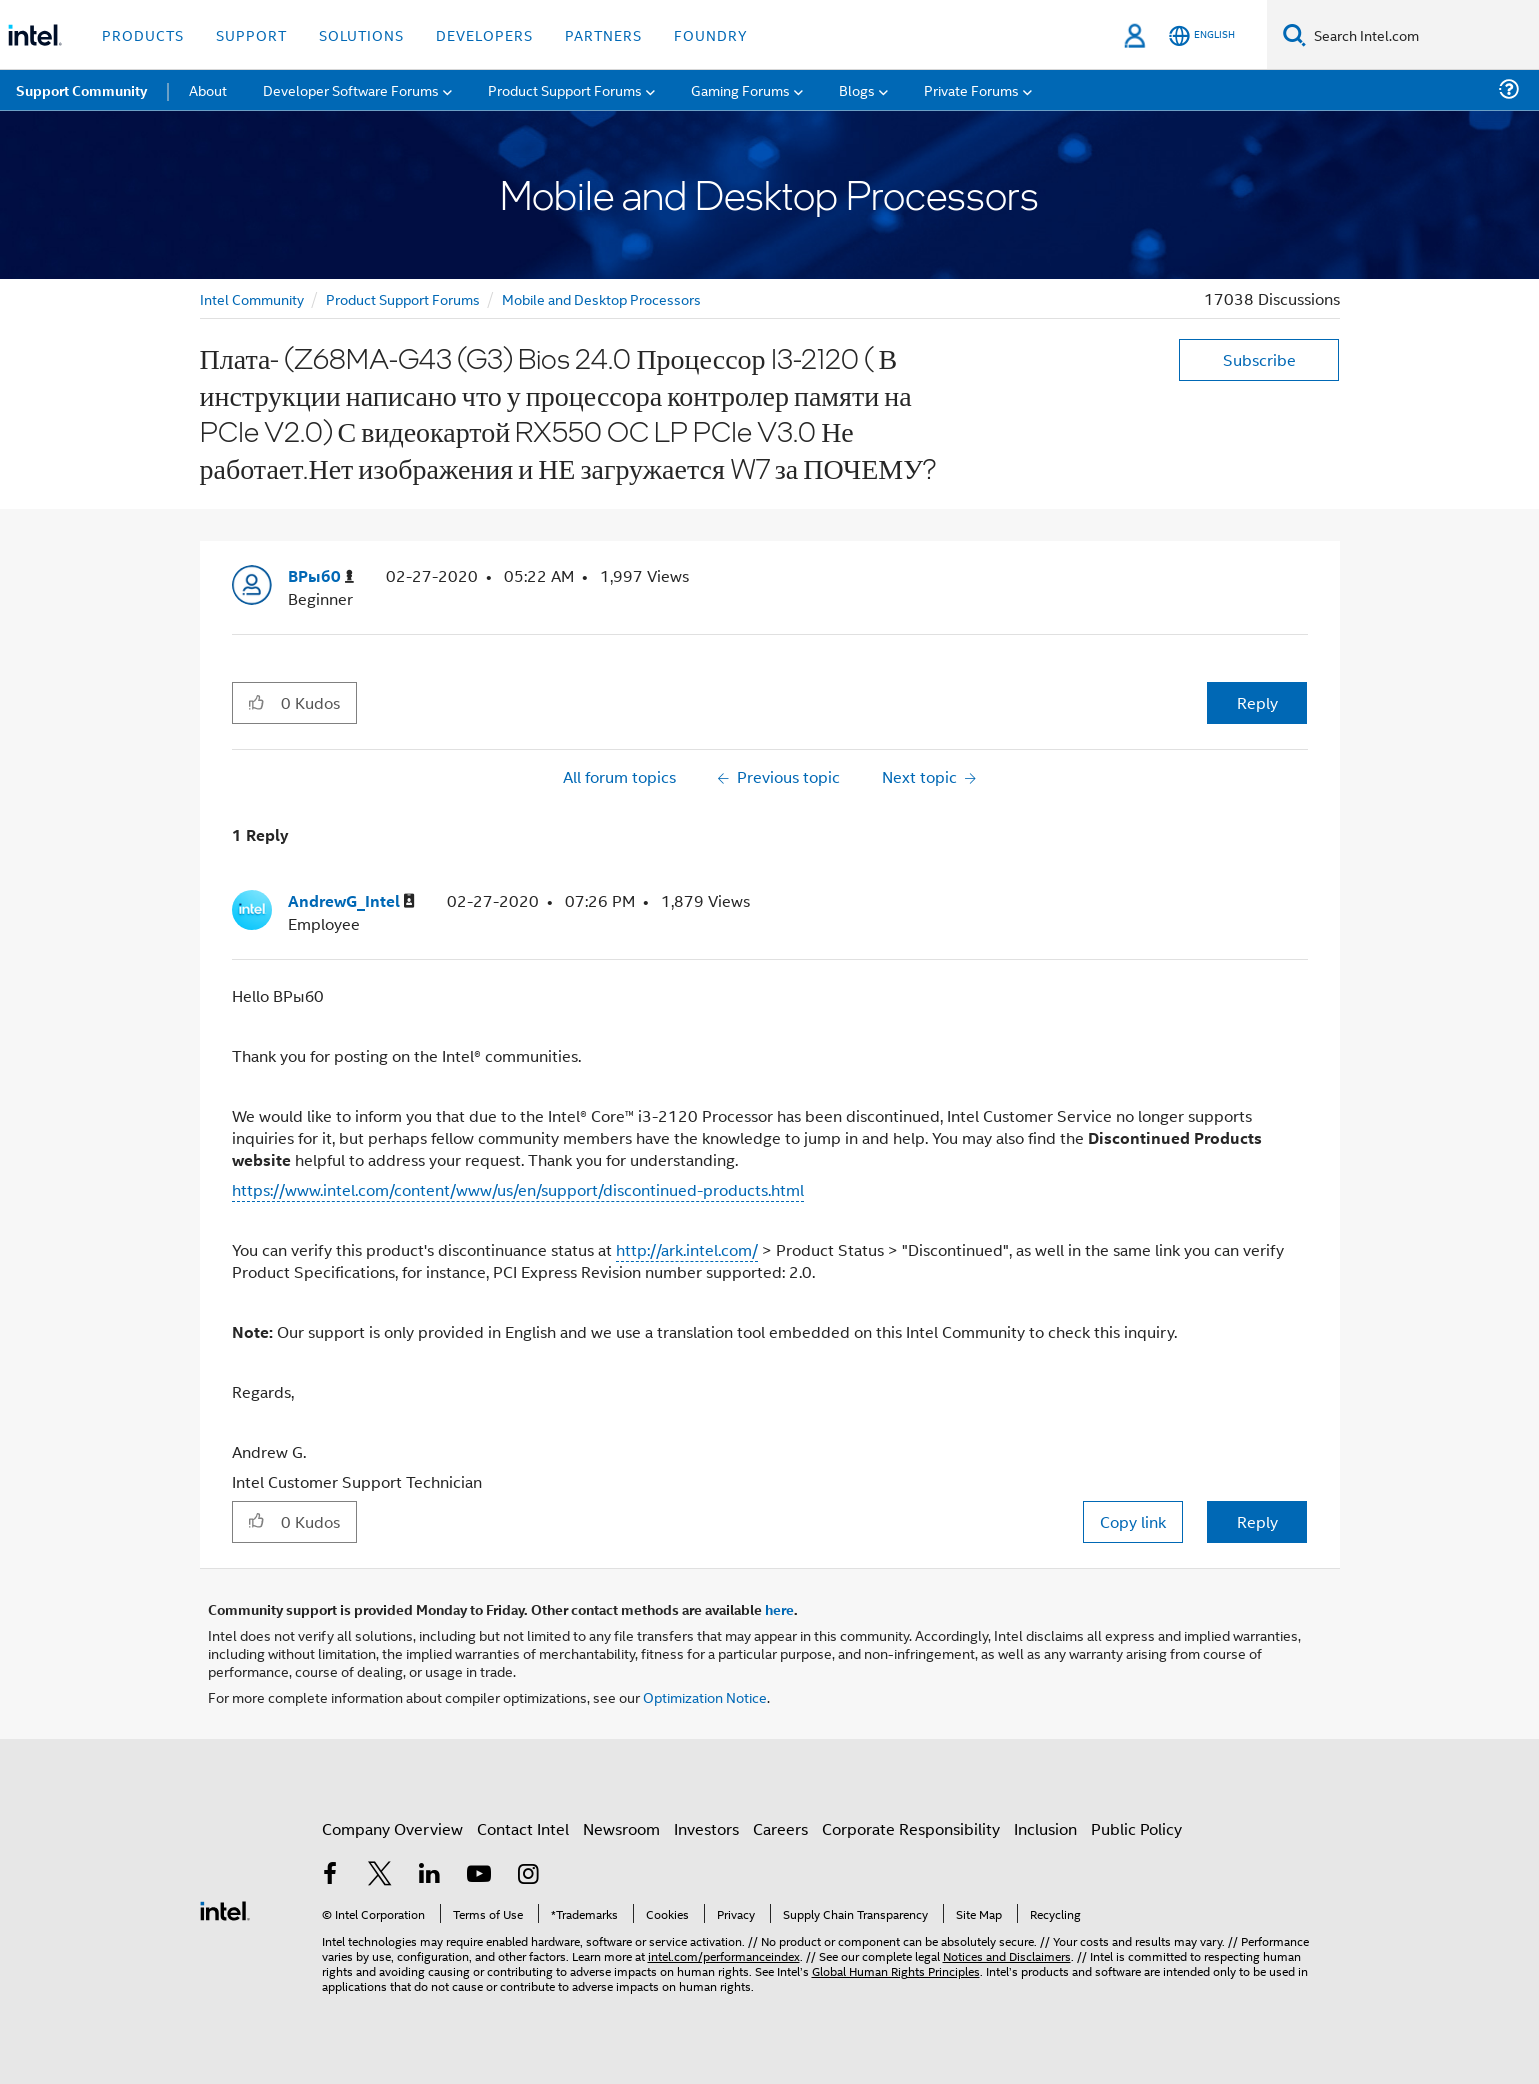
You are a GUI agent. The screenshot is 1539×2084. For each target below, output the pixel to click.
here (779, 1609)
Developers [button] (484, 34)
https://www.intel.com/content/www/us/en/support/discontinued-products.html (518, 1189)
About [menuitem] (208, 89)
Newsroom (621, 1828)
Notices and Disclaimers (1007, 1955)
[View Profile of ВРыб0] (321, 576)
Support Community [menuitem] (81, 90)
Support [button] (251, 34)
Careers (780, 1828)
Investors (706, 1828)
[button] (256, 702)
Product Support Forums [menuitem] (565, 89)
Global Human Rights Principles (896, 1970)
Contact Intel (523, 1828)
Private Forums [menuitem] (971, 89)
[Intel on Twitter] (380, 1875)
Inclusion (1045, 1828)
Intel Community (252, 298)
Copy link (1133, 1521)
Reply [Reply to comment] (1257, 1521)
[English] (1202, 35)
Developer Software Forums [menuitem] (351, 89)
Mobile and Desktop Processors (601, 298)
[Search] (1294, 34)
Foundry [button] (711, 34)
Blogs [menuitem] (857, 89)
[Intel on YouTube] (479, 1875)
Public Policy (1136, 1828)
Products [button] (143, 34)
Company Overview (392, 1828)
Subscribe (1259, 359)
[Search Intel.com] (1422, 35)
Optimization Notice (705, 1696)
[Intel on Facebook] (331, 1875)
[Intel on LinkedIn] (430, 1875)
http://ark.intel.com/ (687, 1249)
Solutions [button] (361, 34)
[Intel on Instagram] (529, 1875)
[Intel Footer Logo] (225, 1908)
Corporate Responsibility (911, 1828)
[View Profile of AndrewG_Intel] (351, 901)
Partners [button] (603, 34)
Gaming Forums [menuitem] (740, 89)
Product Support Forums (403, 298)
